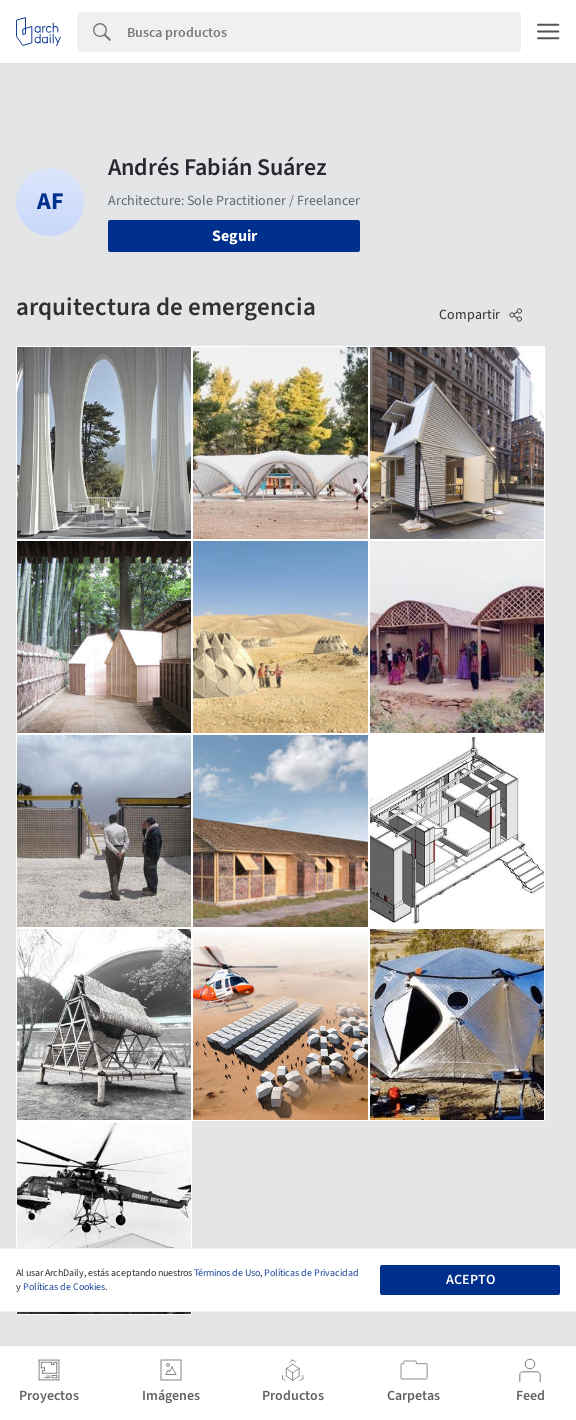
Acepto (470, 1280)
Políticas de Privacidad (311, 1273)
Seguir (234, 236)
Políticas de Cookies (64, 1287)
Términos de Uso (227, 1273)
